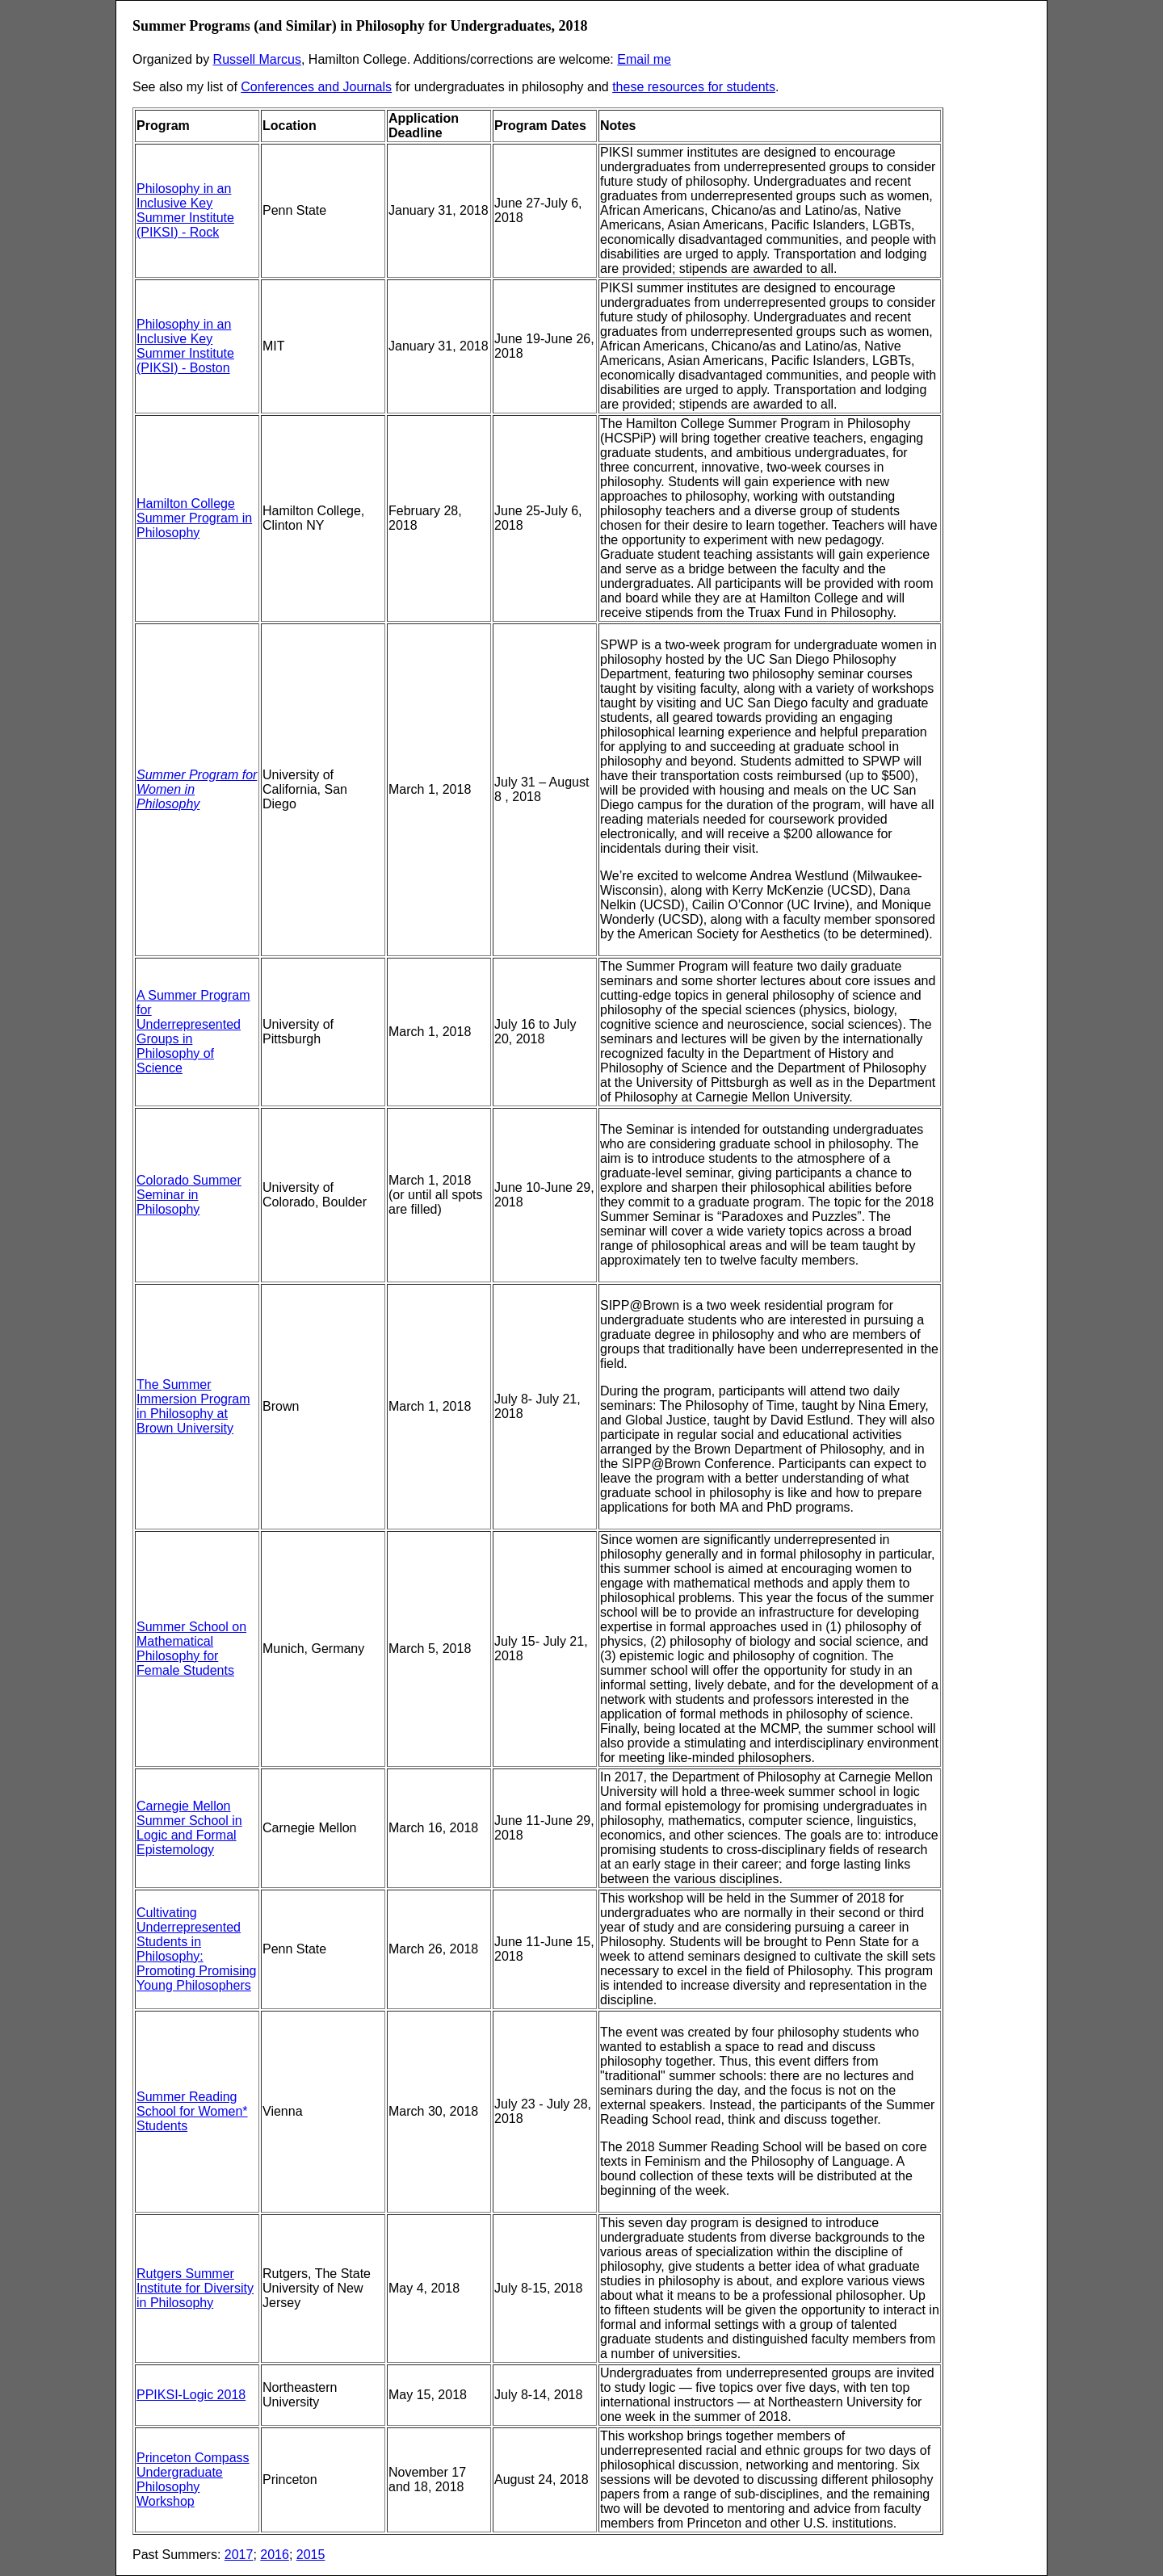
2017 (239, 2554)
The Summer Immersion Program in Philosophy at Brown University (193, 1406)
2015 (310, 2554)
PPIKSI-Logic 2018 (191, 2395)
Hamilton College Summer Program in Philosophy (194, 518)
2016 (274, 2554)
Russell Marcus (257, 59)
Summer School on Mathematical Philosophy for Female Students (191, 1648)
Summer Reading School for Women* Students (192, 2111)
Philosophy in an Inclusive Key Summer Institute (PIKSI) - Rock (185, 210)
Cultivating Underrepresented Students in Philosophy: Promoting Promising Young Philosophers (196, 1949)
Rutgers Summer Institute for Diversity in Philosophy (195, 2288)
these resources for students (693, 87)
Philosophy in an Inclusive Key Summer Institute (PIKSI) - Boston (185, 346)
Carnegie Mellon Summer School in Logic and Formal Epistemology (189, 1827)
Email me (644, 59)
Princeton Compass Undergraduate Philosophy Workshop (193, 2479)
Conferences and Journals (316, 87)
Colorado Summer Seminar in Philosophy (188, 1194)
